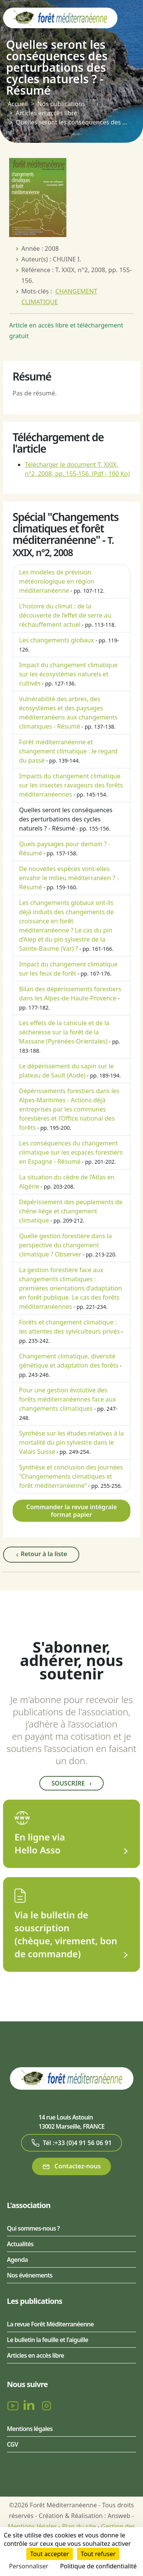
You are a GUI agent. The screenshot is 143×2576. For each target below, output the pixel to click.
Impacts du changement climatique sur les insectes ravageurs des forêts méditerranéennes (71, 785)
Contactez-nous (71, 2166)
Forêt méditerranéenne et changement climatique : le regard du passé (68, 751)
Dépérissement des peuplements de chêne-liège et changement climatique (70, 1211)
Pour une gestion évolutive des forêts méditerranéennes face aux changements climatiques (67, 1399)
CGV (12, 2444)
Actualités (20, 2244)
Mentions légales (30, 2428)
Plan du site (79, 2526)
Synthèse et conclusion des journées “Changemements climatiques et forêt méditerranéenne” (71, 1476)
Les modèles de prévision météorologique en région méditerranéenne (56, 581)
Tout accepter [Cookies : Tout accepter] (49, 2554)
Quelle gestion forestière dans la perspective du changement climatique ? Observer (65, 1245)
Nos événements (29, 2275)
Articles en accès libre (46, 113)
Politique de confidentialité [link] (98, 2566)
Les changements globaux (56, 640)
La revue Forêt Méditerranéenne (50, 2324)
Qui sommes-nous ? (33, 2228)
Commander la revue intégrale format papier (71, 1511)
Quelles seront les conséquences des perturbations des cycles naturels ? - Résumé (65, 819)
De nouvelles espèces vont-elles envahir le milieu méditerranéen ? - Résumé (69, 878)
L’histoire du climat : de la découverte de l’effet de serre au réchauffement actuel (65, 615)
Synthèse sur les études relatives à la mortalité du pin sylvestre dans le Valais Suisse (71, 1442)
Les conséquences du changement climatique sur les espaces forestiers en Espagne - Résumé (70, 1152)
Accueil (18, 104)
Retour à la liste (41, 1554)
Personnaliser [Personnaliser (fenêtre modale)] (28, 2566)
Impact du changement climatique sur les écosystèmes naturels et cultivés (68, 674)
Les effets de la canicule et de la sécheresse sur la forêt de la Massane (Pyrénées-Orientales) (64, 1032)
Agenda (17, 2259)
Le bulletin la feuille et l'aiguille (47, 2340)
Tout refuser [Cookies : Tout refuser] (98, 2554)
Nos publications (61, 104)
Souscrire (71, 1783)
